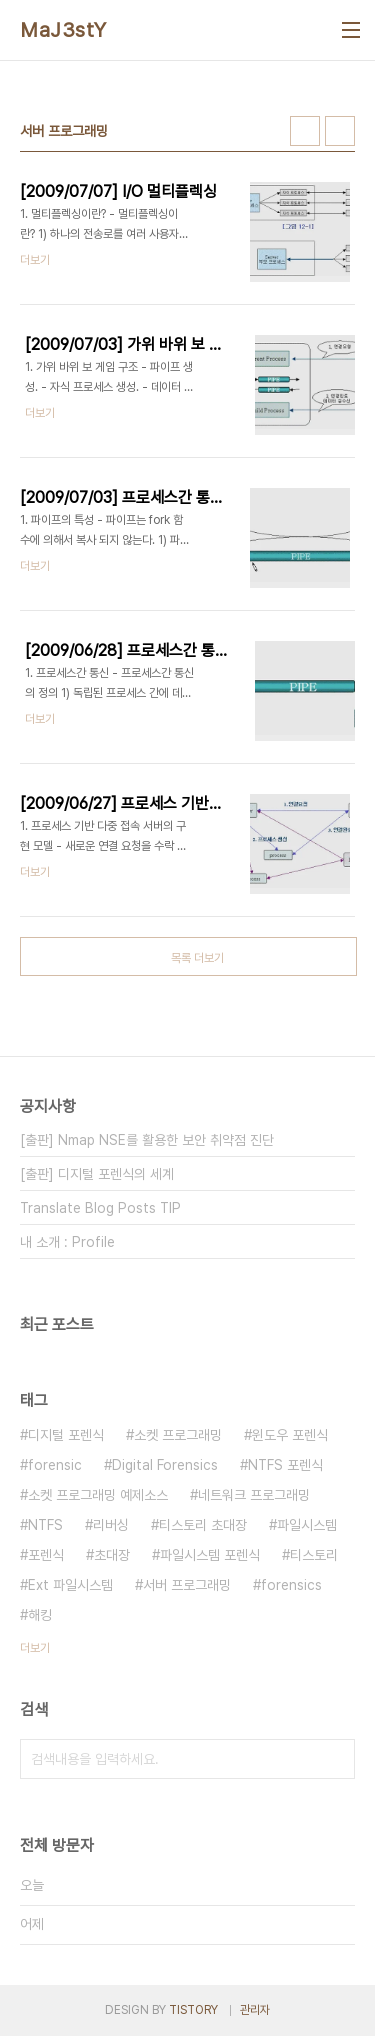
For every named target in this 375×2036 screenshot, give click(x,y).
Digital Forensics (165, 1465)
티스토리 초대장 (203, 1525)
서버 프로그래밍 (187, 1585)
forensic (55, 1465)
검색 (335, 1759)
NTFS (45, 1525)
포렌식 (46, 1555)
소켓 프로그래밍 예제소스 (98, 1495)
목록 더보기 (197, 958)
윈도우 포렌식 (290, 1435)
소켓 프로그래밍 (178, 1435)
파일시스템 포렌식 (210, 1555)
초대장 (112, 1555)
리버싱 (111, 1525)
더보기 (35, 1648)
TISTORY (193, 2010)
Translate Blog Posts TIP (100, 1208)
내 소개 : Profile (67, 1242)
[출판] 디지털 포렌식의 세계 (97, 1174)
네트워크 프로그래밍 (254, 1495)
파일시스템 (307, 1525)
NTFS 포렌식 (285, 1465)
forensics (291, 1585)
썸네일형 (305, 131)
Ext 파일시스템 (70, 1585)
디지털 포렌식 (66, 1435)
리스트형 (340, 131)
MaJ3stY (63, 30)
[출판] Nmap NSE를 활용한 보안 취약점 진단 (147, 1140)
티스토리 (314, 1555)
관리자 (255, 2010)
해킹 (40, 1615)
